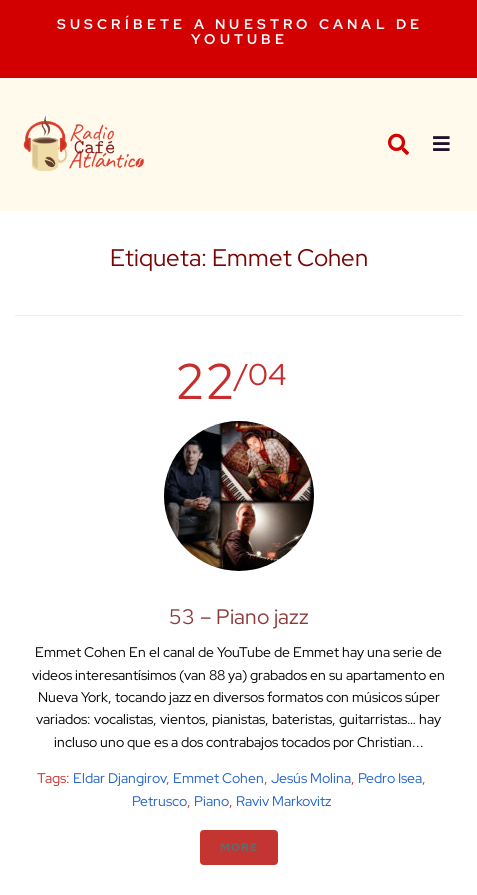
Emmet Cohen (218, 778)
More (239, 847)
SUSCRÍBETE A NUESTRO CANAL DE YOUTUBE (240, 31)
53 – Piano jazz (239, 616)
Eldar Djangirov (119, 778)
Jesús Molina (311, 778)
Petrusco (159, 801)
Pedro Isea (390, 778)
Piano (211, 801)
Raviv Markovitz (283, 801)
